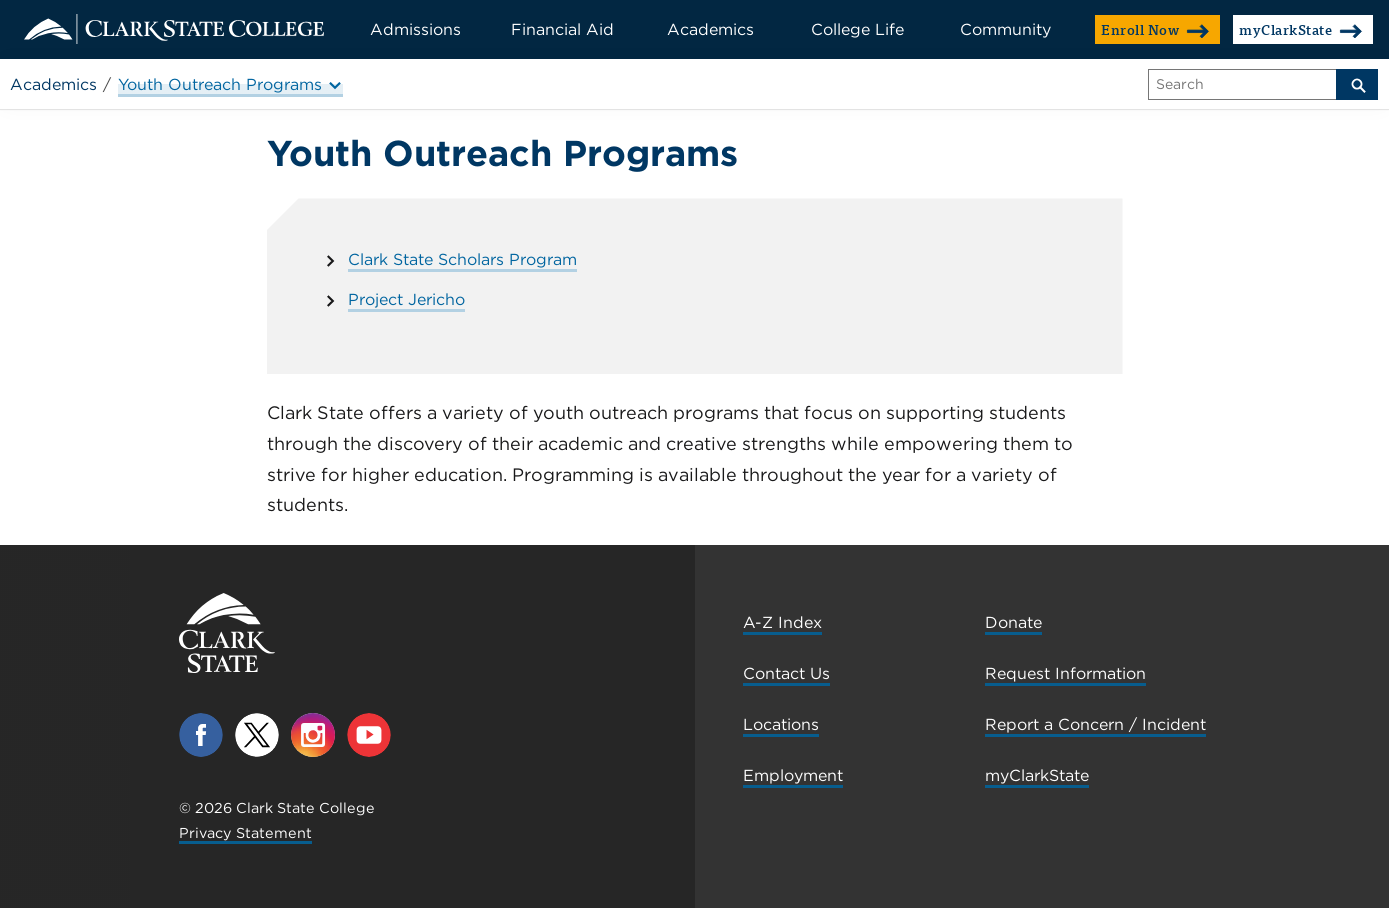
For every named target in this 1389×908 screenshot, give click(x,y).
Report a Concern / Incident (1095, 724)
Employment (793, 775)
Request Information (1065, 673)
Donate (1013, 622)
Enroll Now (1155, 29)
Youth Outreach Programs (230, 84)
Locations (781, 724)
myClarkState (1301, 29)
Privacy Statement (245, 832)
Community (1005, 29)
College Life (857, 29)
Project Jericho (406, 299)
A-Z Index (782, 622)
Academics (710, 29)
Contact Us (786, 673)
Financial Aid (562, 29)
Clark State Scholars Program (462, 259)
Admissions (415, 29)
